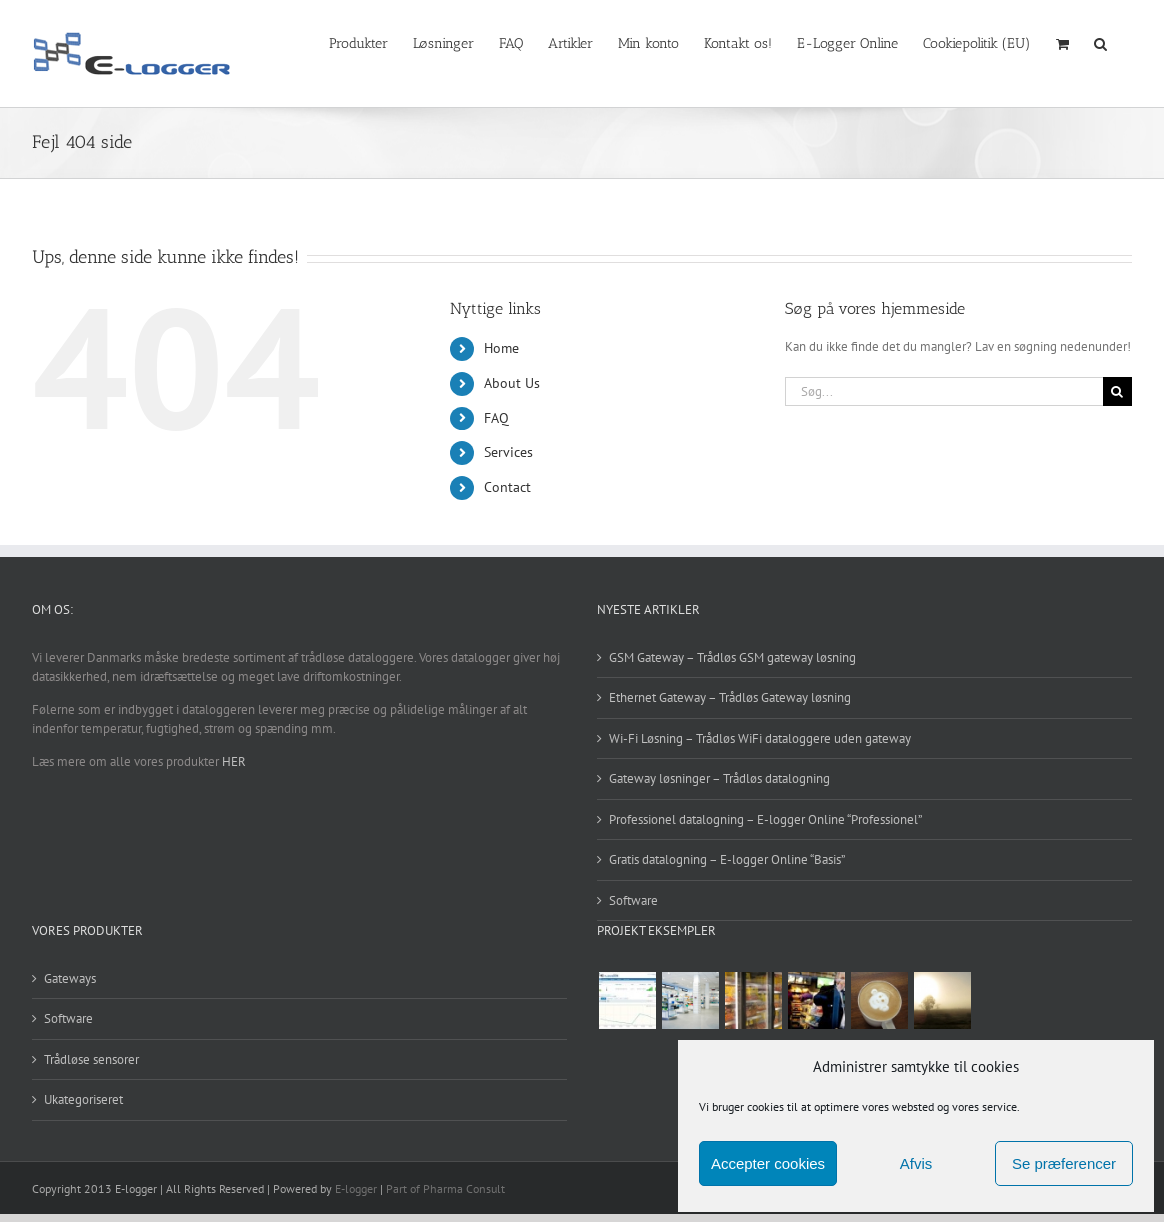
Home (501, 348)
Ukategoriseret (83, 1099)
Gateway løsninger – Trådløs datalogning (719, 778)
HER (234, 761)
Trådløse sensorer (91, 1059)
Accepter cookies (768, 1163)
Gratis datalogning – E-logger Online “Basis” (727, 859)
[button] (1100, 42)
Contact (507, 487)
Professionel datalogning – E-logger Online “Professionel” (765, 819)
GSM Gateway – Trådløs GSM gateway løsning (732, 657)
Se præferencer (1064, 1163)
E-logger (356, 1188)
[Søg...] (944, 391)
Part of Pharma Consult (445, 1188)
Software (633, 900)
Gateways (70, 978)
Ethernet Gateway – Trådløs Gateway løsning (730, 697)
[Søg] (1117, 391)
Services (508, 452)
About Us (512, 383)
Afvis (916, 1163)
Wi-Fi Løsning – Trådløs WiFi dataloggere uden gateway (760, 738)
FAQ (496, 418)
